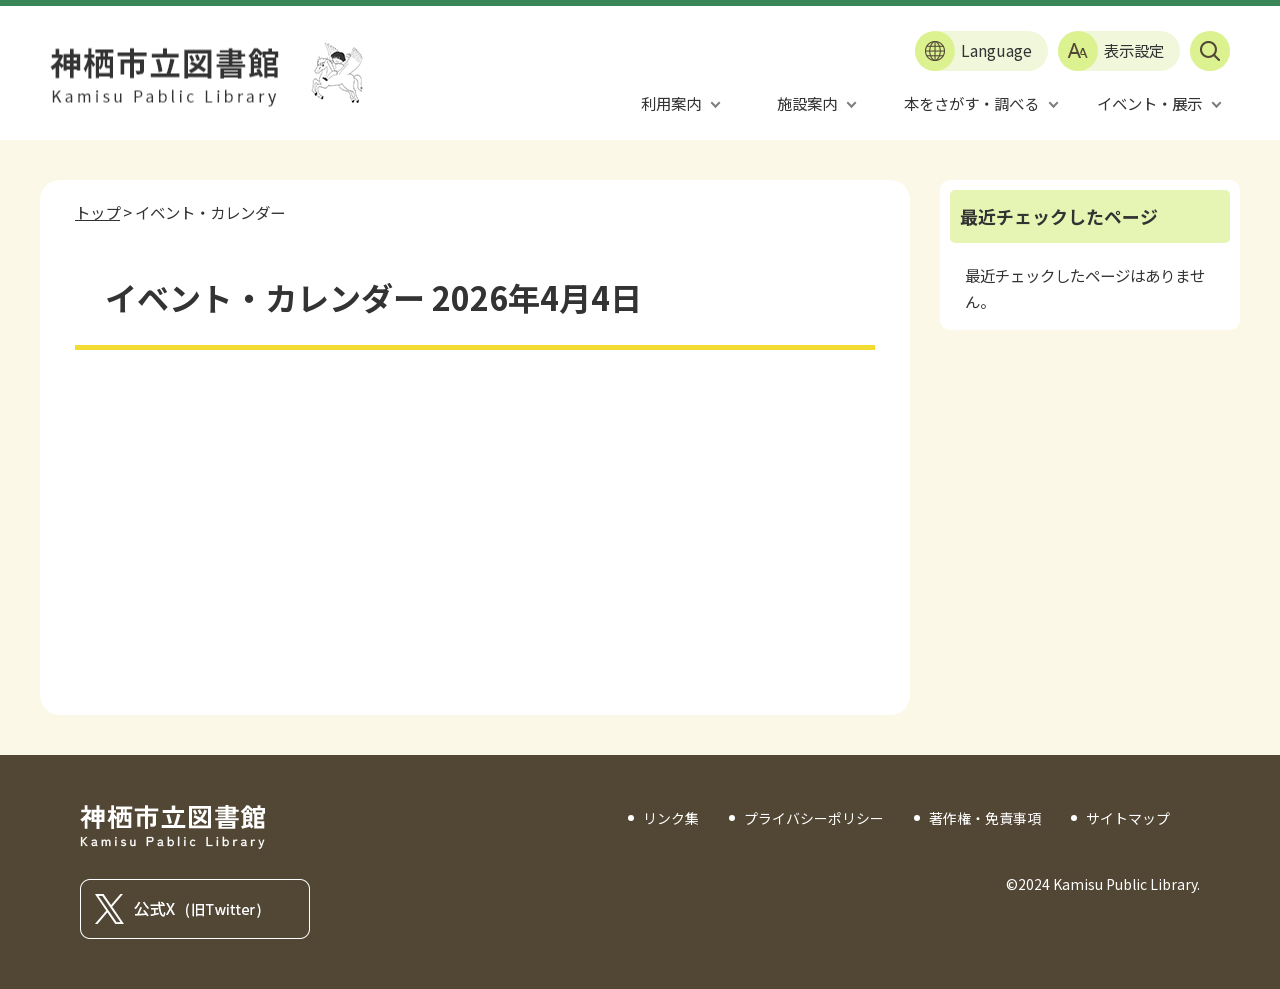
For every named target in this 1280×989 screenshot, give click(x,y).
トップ (97, 212)
